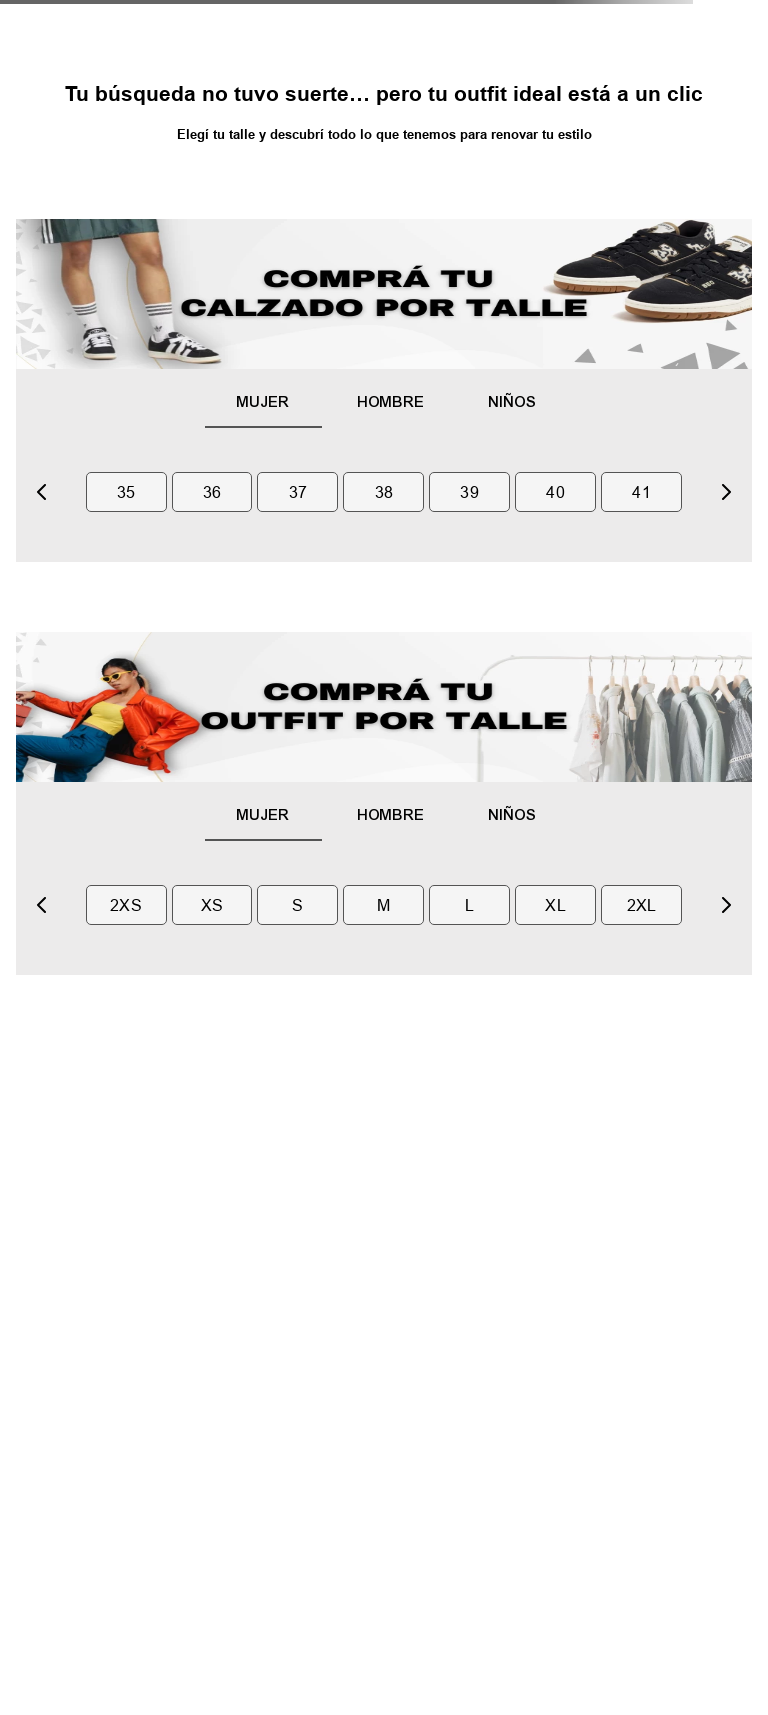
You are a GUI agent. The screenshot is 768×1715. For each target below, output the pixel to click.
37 (298, 492)
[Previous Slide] (42, 492)
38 (384, 492)
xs (212, 905)
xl (555, 905)
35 (126, 492)
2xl (642, 905)
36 (212, 492)
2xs (126, 905)
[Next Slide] (726, 492)
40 (555, 492)
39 (469, 492)
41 (641, 492)
